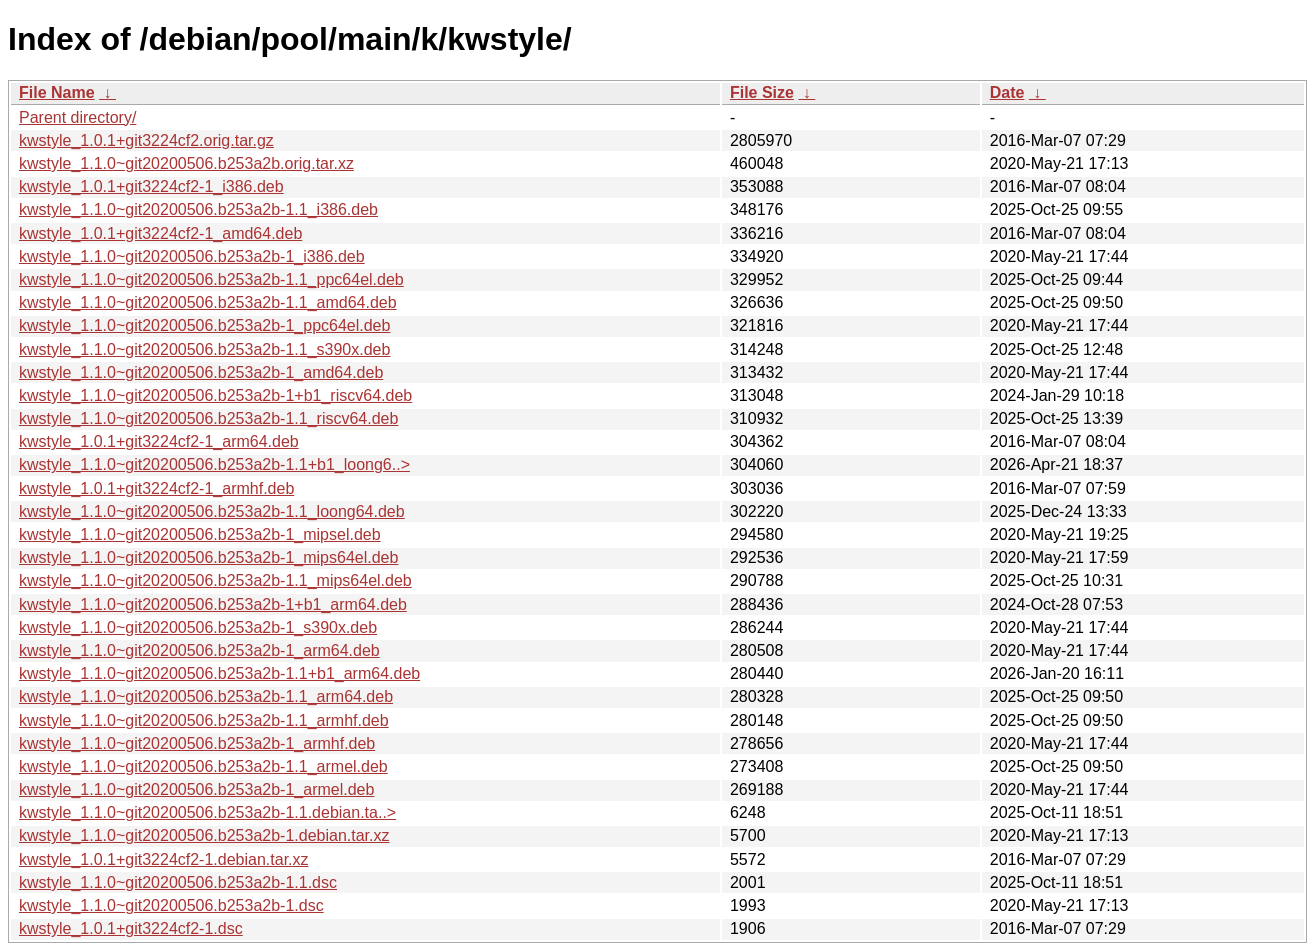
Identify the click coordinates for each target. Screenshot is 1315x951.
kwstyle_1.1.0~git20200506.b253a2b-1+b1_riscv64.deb (215, 395)
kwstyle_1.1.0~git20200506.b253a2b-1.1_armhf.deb (204, 720)
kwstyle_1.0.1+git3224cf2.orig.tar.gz (146, 140)
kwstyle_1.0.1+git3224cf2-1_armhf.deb (156, 488)
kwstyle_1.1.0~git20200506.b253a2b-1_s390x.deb (198, 627)
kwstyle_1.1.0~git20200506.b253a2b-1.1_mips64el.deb (215, 580)
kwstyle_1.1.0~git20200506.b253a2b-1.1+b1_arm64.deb (219, 673)
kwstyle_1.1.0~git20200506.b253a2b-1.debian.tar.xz (204, 835)
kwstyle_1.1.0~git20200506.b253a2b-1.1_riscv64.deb (208, 418)
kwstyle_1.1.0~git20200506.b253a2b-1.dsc (171, 905)
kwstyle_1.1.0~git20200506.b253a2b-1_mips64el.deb (208, 557)
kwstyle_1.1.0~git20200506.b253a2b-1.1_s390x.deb (204, 349)
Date (1007, 92)
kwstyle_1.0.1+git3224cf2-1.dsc (131, 928)
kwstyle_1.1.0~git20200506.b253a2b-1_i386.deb (192, 256)
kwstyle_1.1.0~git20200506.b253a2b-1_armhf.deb (197, 743)
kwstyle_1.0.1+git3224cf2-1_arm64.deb (159, 441)
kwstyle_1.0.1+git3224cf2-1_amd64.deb (160, 233)
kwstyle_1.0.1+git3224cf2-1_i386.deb (151, 186)
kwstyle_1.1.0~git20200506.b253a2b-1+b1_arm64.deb (213, 604)
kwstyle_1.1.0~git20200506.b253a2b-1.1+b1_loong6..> (214, 464)
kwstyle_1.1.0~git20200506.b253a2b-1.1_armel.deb (203, 766)
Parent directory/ (77, 117)
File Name (57, 92)
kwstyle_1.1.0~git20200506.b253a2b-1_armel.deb (196, 789)
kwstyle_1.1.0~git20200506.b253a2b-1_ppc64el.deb (204, 325)
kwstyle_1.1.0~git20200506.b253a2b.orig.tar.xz (186, 163)
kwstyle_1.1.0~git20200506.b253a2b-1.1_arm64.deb (206, 696)
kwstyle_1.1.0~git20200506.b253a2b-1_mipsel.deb (200, 534)
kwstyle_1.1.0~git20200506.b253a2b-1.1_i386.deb (198, 209)
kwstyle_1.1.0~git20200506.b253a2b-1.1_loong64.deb (212, 511)
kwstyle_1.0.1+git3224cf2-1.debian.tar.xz (164, 859)
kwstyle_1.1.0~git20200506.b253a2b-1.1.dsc (178, 882)
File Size (762, 92)
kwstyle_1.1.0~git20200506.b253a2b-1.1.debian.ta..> (207, 812)
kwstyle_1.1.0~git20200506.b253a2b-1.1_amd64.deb (208, 302)
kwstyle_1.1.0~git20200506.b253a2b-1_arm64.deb (199, 650)
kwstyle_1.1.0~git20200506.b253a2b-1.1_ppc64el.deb (211, 279)
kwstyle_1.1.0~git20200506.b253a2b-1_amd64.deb (201, 372)
